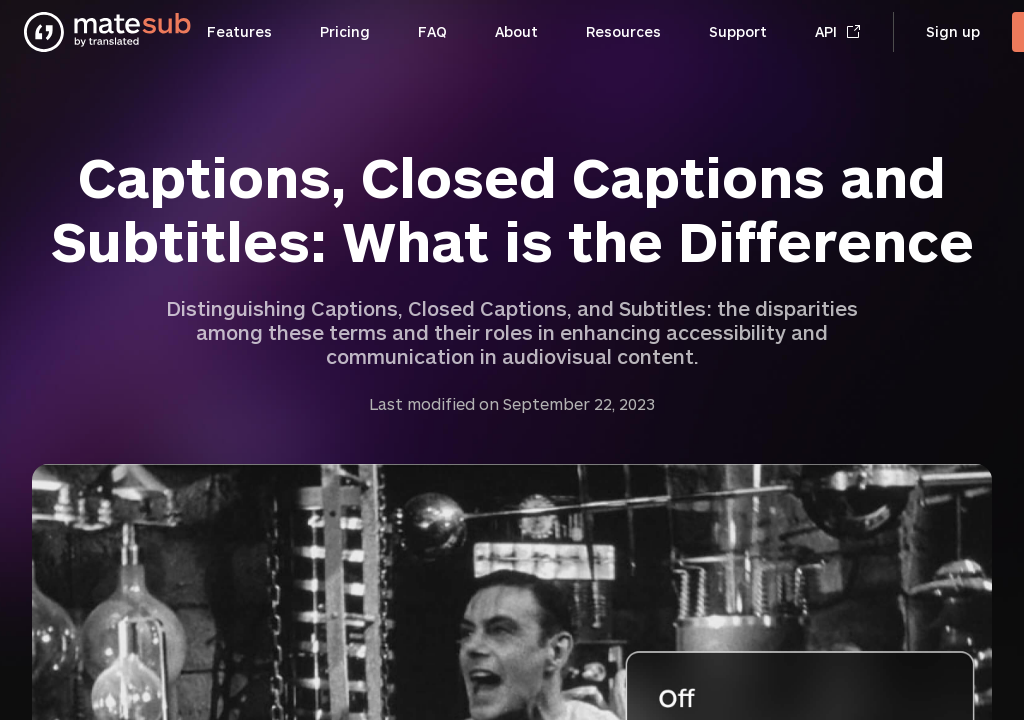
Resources (623, 31)
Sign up (953, 31)
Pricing (345, 31)
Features (239, 31)
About (516, 31)
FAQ (432, 31)
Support (738, 31)
